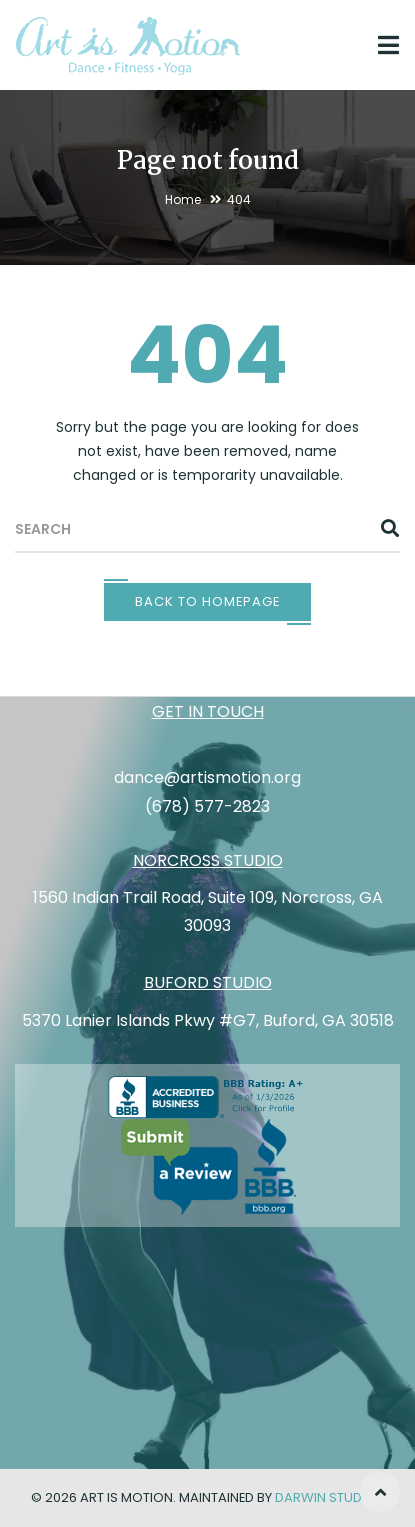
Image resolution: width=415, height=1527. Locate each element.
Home (183, 199)
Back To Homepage (207, 601)
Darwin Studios (329, 1497)
